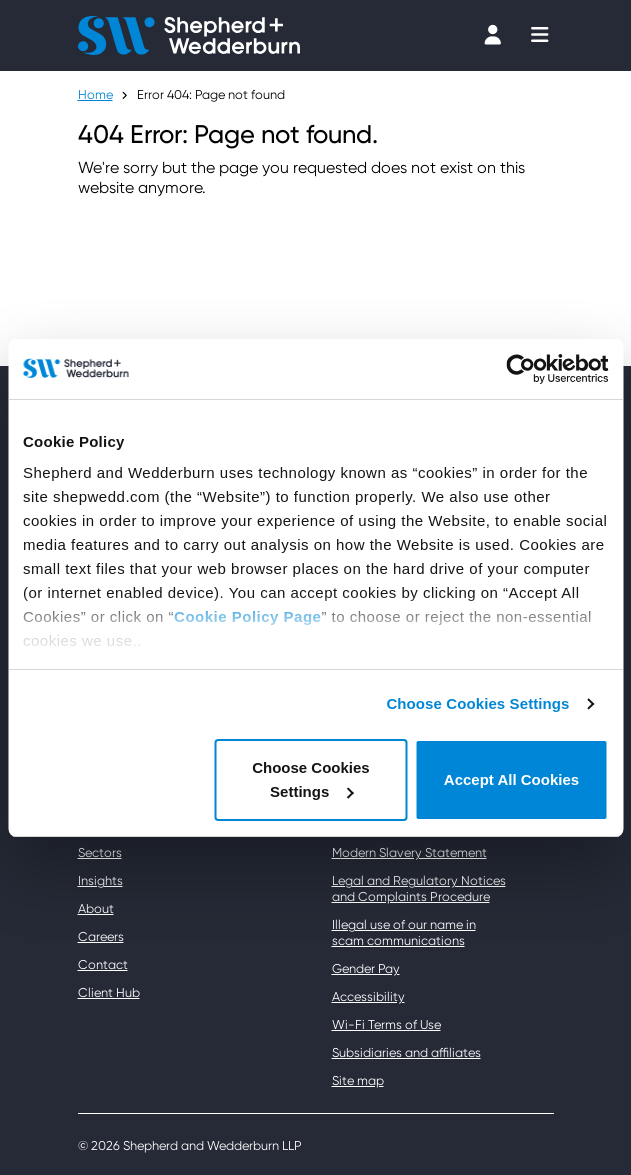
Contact (103, 964)
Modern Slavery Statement (409, 852)
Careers (101, 936)
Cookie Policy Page (247, 616)
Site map (358, 1080)
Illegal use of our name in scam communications (404, 932)
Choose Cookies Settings (477, 703)
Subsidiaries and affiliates (406, 1052)
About (96, 908)
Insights (100, 880)
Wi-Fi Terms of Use (386, 1024)
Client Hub (109, 992)
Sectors (100, 852)
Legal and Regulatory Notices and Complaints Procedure (419, 888)
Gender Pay (366, 968)
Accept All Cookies (511, 779)
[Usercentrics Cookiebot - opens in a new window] (520, 369)
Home (95, 94)
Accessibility (368, 996)
